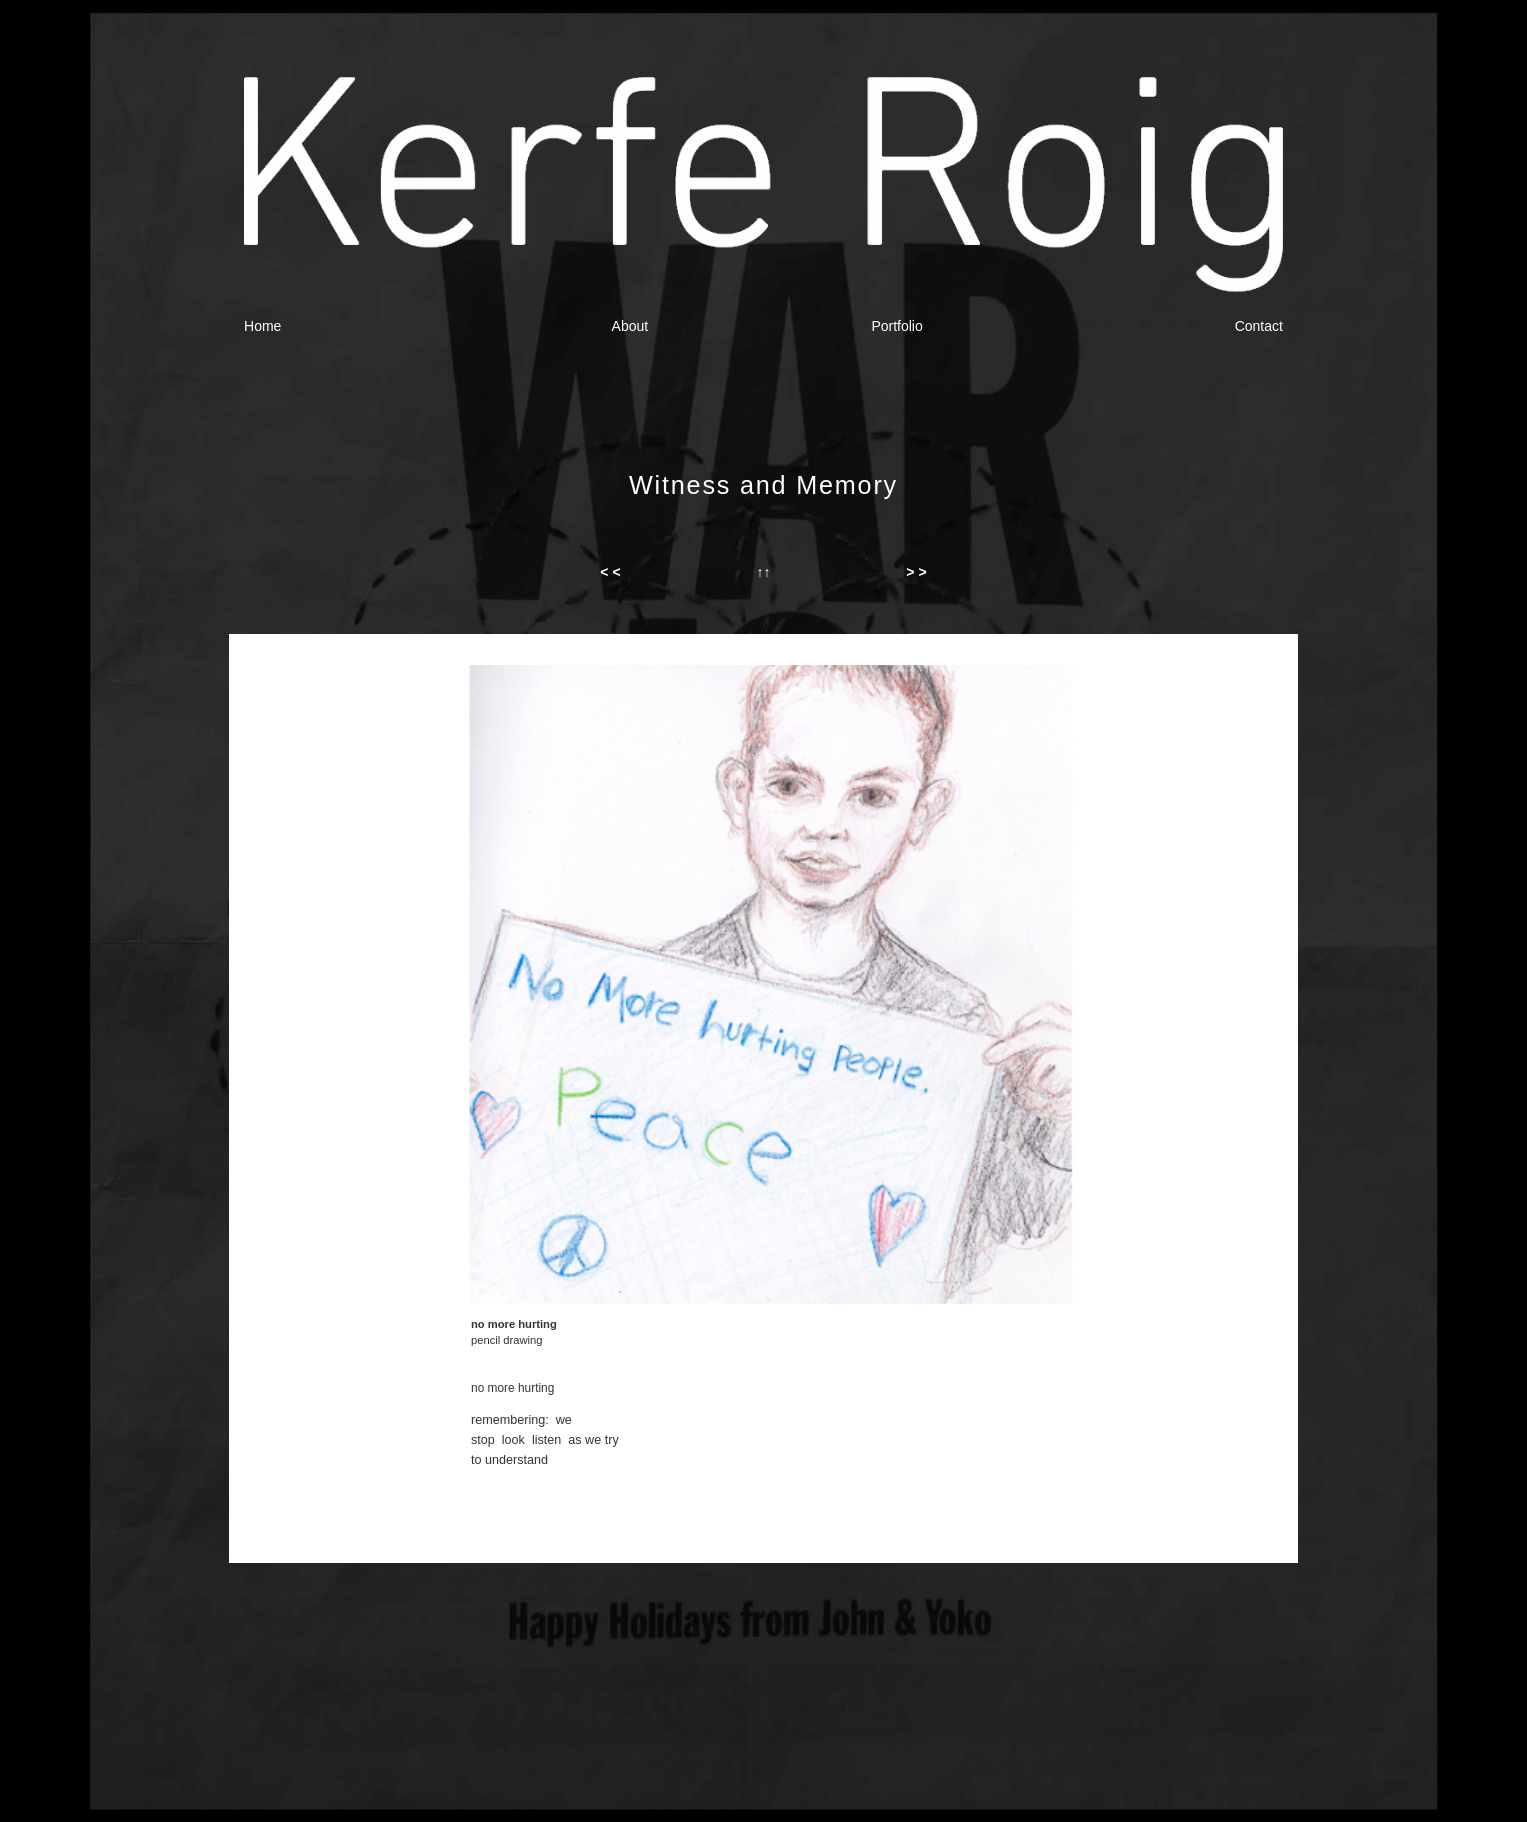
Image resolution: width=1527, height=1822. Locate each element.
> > (916, 572)
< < (610, 572)
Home (262, 326)
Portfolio (896, 326)
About (630, 326)
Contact (1259, 326)
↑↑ (763, 572)
